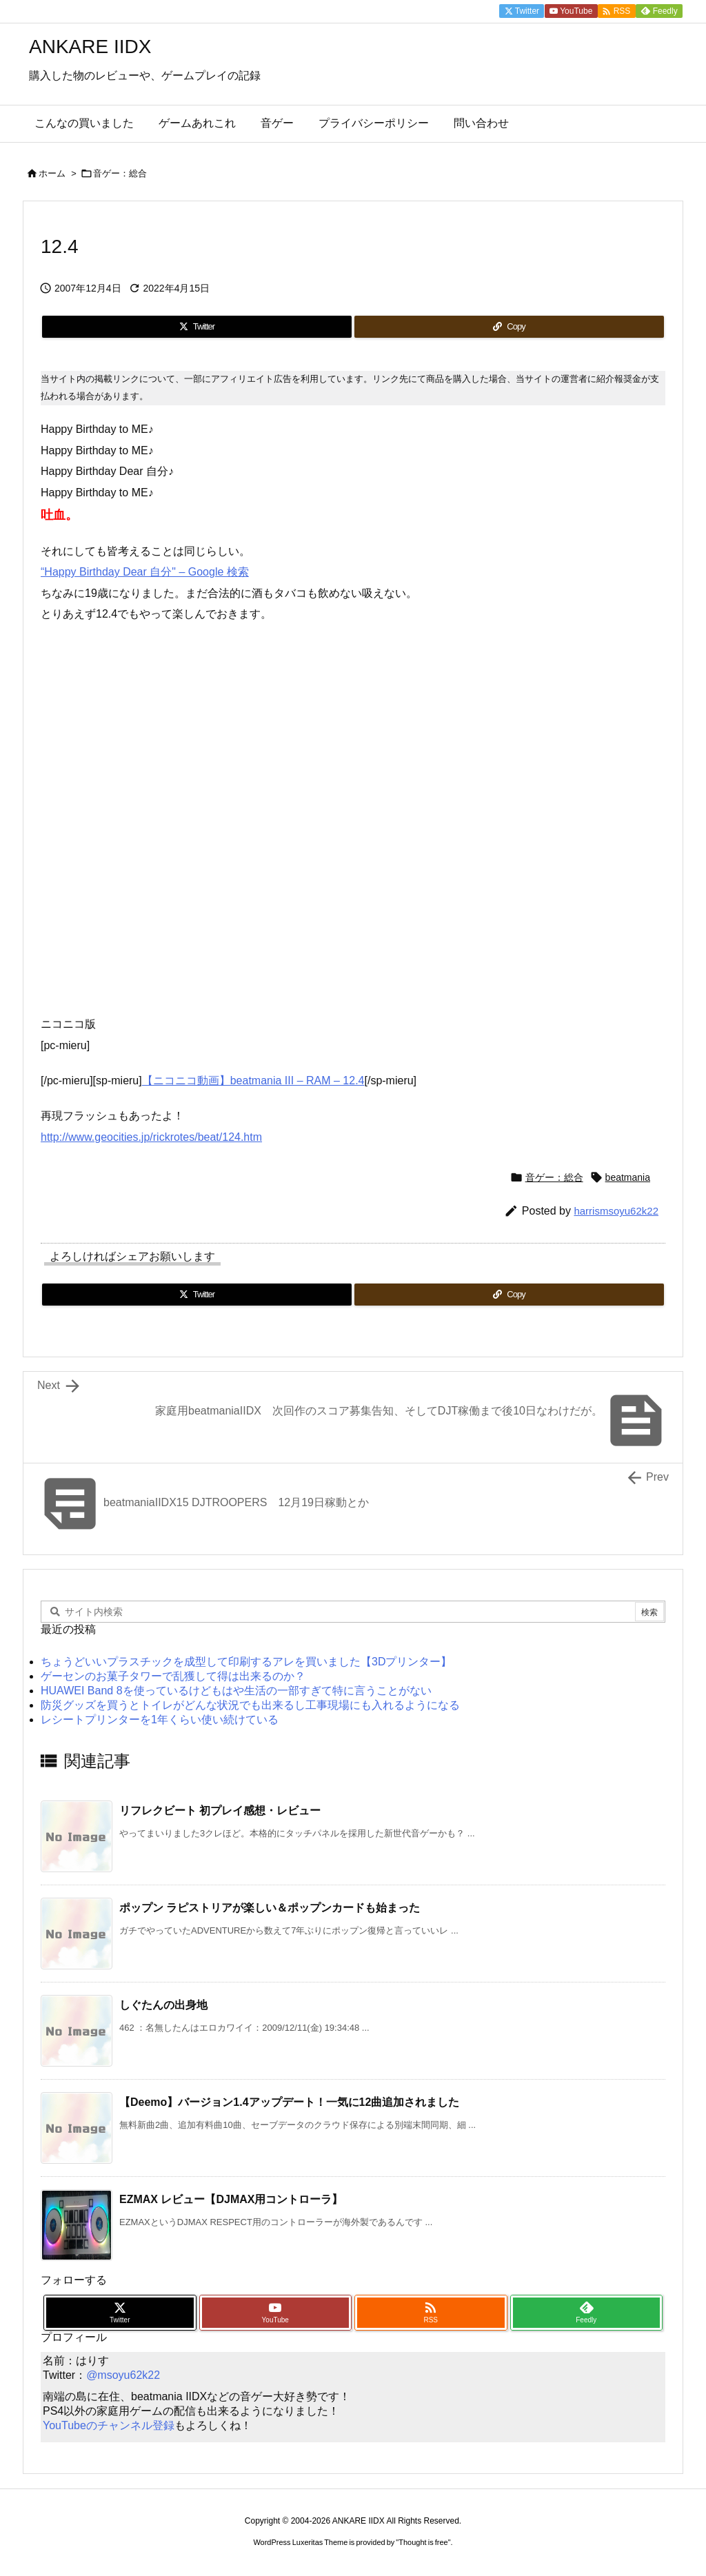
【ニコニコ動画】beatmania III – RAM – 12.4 (253, 1080)
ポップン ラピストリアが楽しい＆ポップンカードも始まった (269, 1908)
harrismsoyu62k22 (616, 1211)
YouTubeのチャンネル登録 (108, 2425)
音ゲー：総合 (120, 173)
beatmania (627, 1177)
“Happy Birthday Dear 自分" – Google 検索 (145, 572)
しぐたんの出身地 (163, 2005)
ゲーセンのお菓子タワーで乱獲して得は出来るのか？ (173, 1676)
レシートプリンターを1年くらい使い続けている (160, 1719)
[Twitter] (197, 327)
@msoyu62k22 (123, 2375)
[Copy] (509, 327)
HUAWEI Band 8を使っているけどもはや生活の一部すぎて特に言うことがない (236, 1690)
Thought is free (423, 2542)
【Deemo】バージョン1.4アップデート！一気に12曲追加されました (289, 2102)
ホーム (52, 173)
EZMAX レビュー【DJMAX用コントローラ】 (231, 2199)
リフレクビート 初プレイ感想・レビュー (220, 1810)
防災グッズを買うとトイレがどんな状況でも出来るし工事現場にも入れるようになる (250, 1705)
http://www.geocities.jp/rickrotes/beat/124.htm (151, 1137)
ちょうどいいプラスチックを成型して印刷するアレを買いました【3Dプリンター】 (246, 1661)
